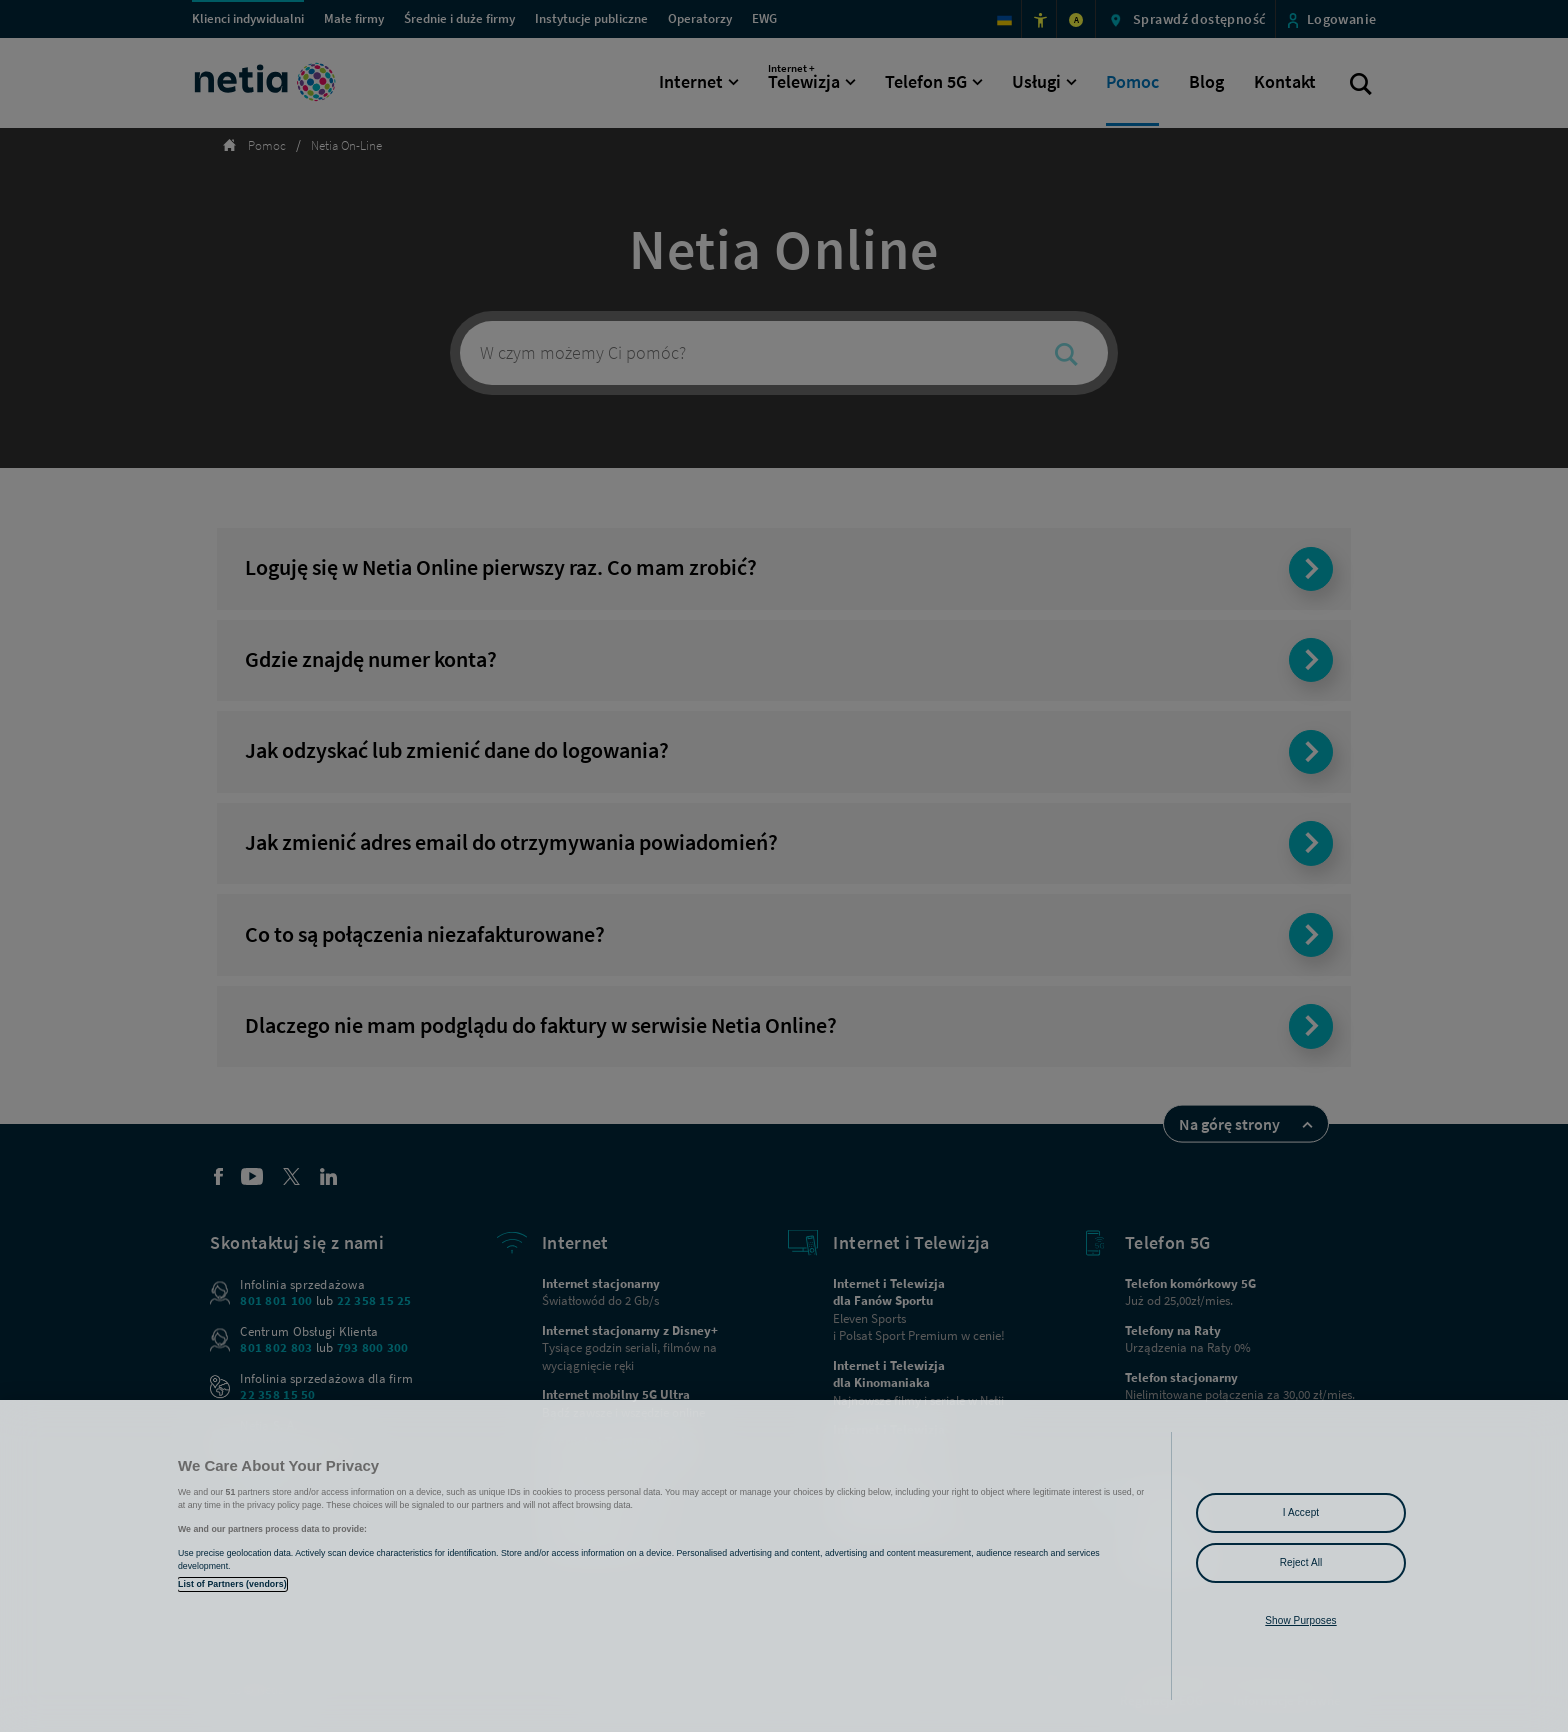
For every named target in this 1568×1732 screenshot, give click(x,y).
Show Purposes (1300, 1620)
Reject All (1301, 1562)
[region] (784, 1566)
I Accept (1301, 1512)
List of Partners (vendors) (232, 1584)
